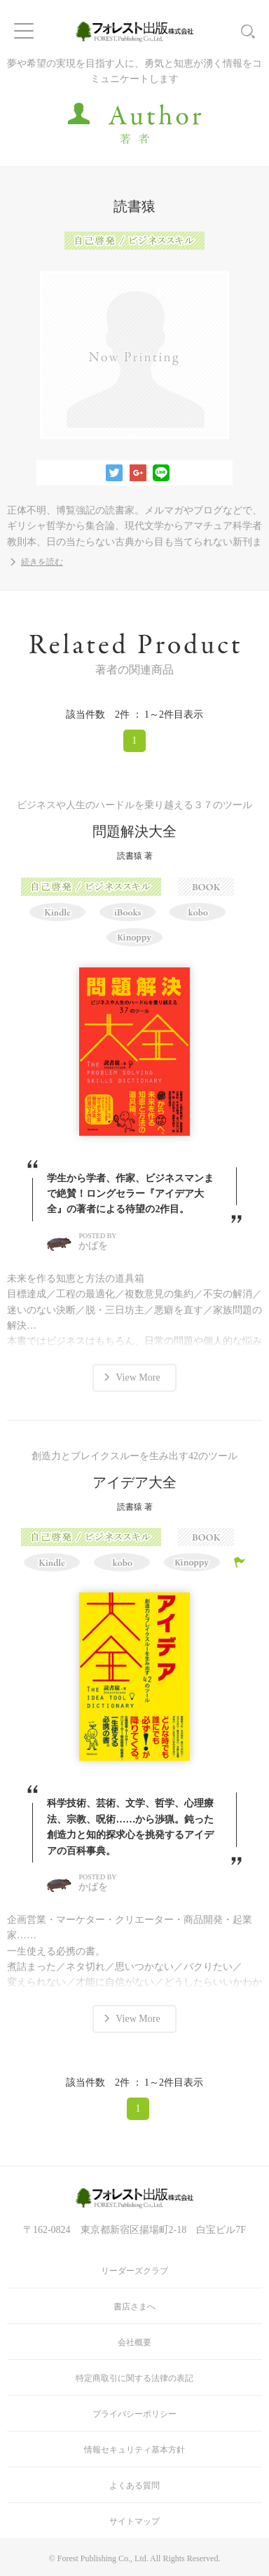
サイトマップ (134, 2521)
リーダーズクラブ (134, 2271)
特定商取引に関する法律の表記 (134, 2378)
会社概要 (134, 2342)
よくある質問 (134, 2485)
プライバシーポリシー (134, 2414)
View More (138, 1377)
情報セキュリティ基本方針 (134, 2450)
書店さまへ (134, 2307)
